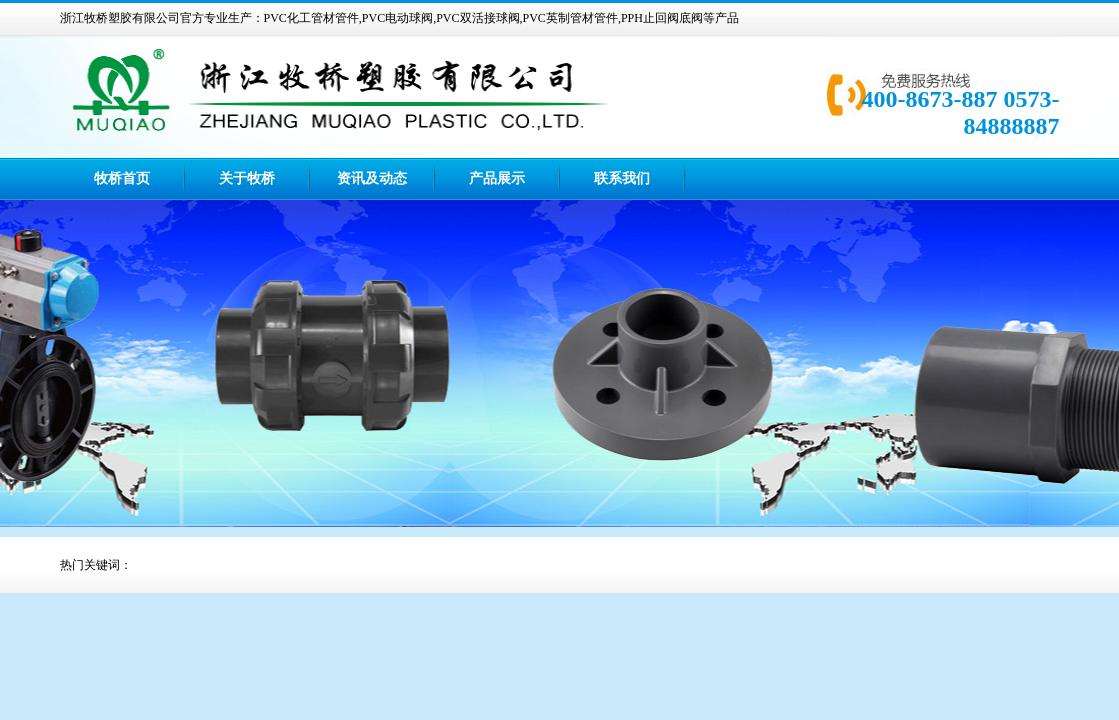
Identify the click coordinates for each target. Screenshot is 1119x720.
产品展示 (497, 178)
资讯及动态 (372, 178)
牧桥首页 (122, 178)
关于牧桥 (247, 178)
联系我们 (622, 178)
